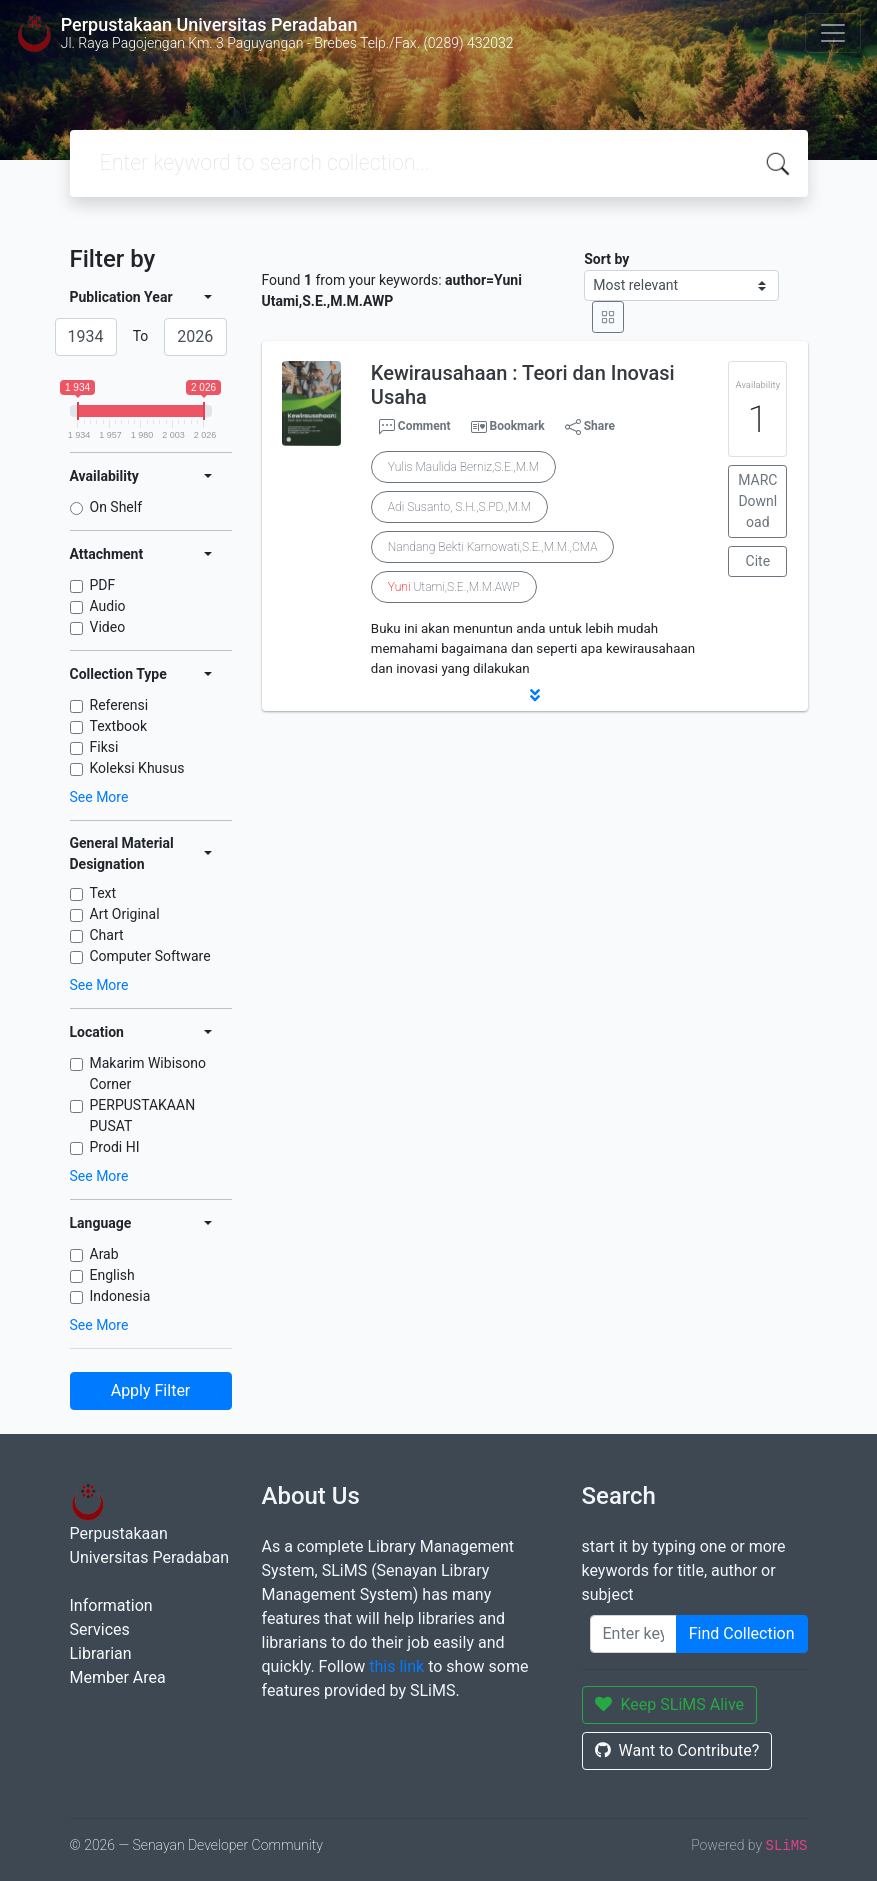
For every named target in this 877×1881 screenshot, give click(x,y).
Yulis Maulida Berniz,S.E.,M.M (463, 467)
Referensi (119, 705)
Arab (104, 1254)
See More (99, 797)
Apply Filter (151, 1390)
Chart (107, 935)
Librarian (101, 1653)
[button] (535, 695)
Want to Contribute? (677, 1750)
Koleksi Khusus (137, 768)
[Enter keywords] (633, 1634)
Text (103, 893)
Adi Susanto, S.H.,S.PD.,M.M (459, 507)
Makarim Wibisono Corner (148, 1073)
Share (590, 427)
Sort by (606, 259)
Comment (415, 427)
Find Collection (742, 1633)
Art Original (125, 914)
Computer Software (150, 956)
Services (100, 1629)
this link (396, 1666)
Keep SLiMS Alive (670, 1704)
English (112, 1275)
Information (111, 1605)
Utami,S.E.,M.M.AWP (454, 587)
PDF (103, 585)
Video (108, 627)
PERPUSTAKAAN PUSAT (143, 1115)
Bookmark (516, 426)
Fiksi (104, 747)
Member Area (118, 1677)
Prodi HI (115, 1147)
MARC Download (757, 501)
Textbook (119, 726)
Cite (758, 561)
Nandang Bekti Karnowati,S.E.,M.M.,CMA (493, 547)
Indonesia (120, 1296)
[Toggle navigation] (833, 33)
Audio (108, 606)
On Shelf (116, 507)
